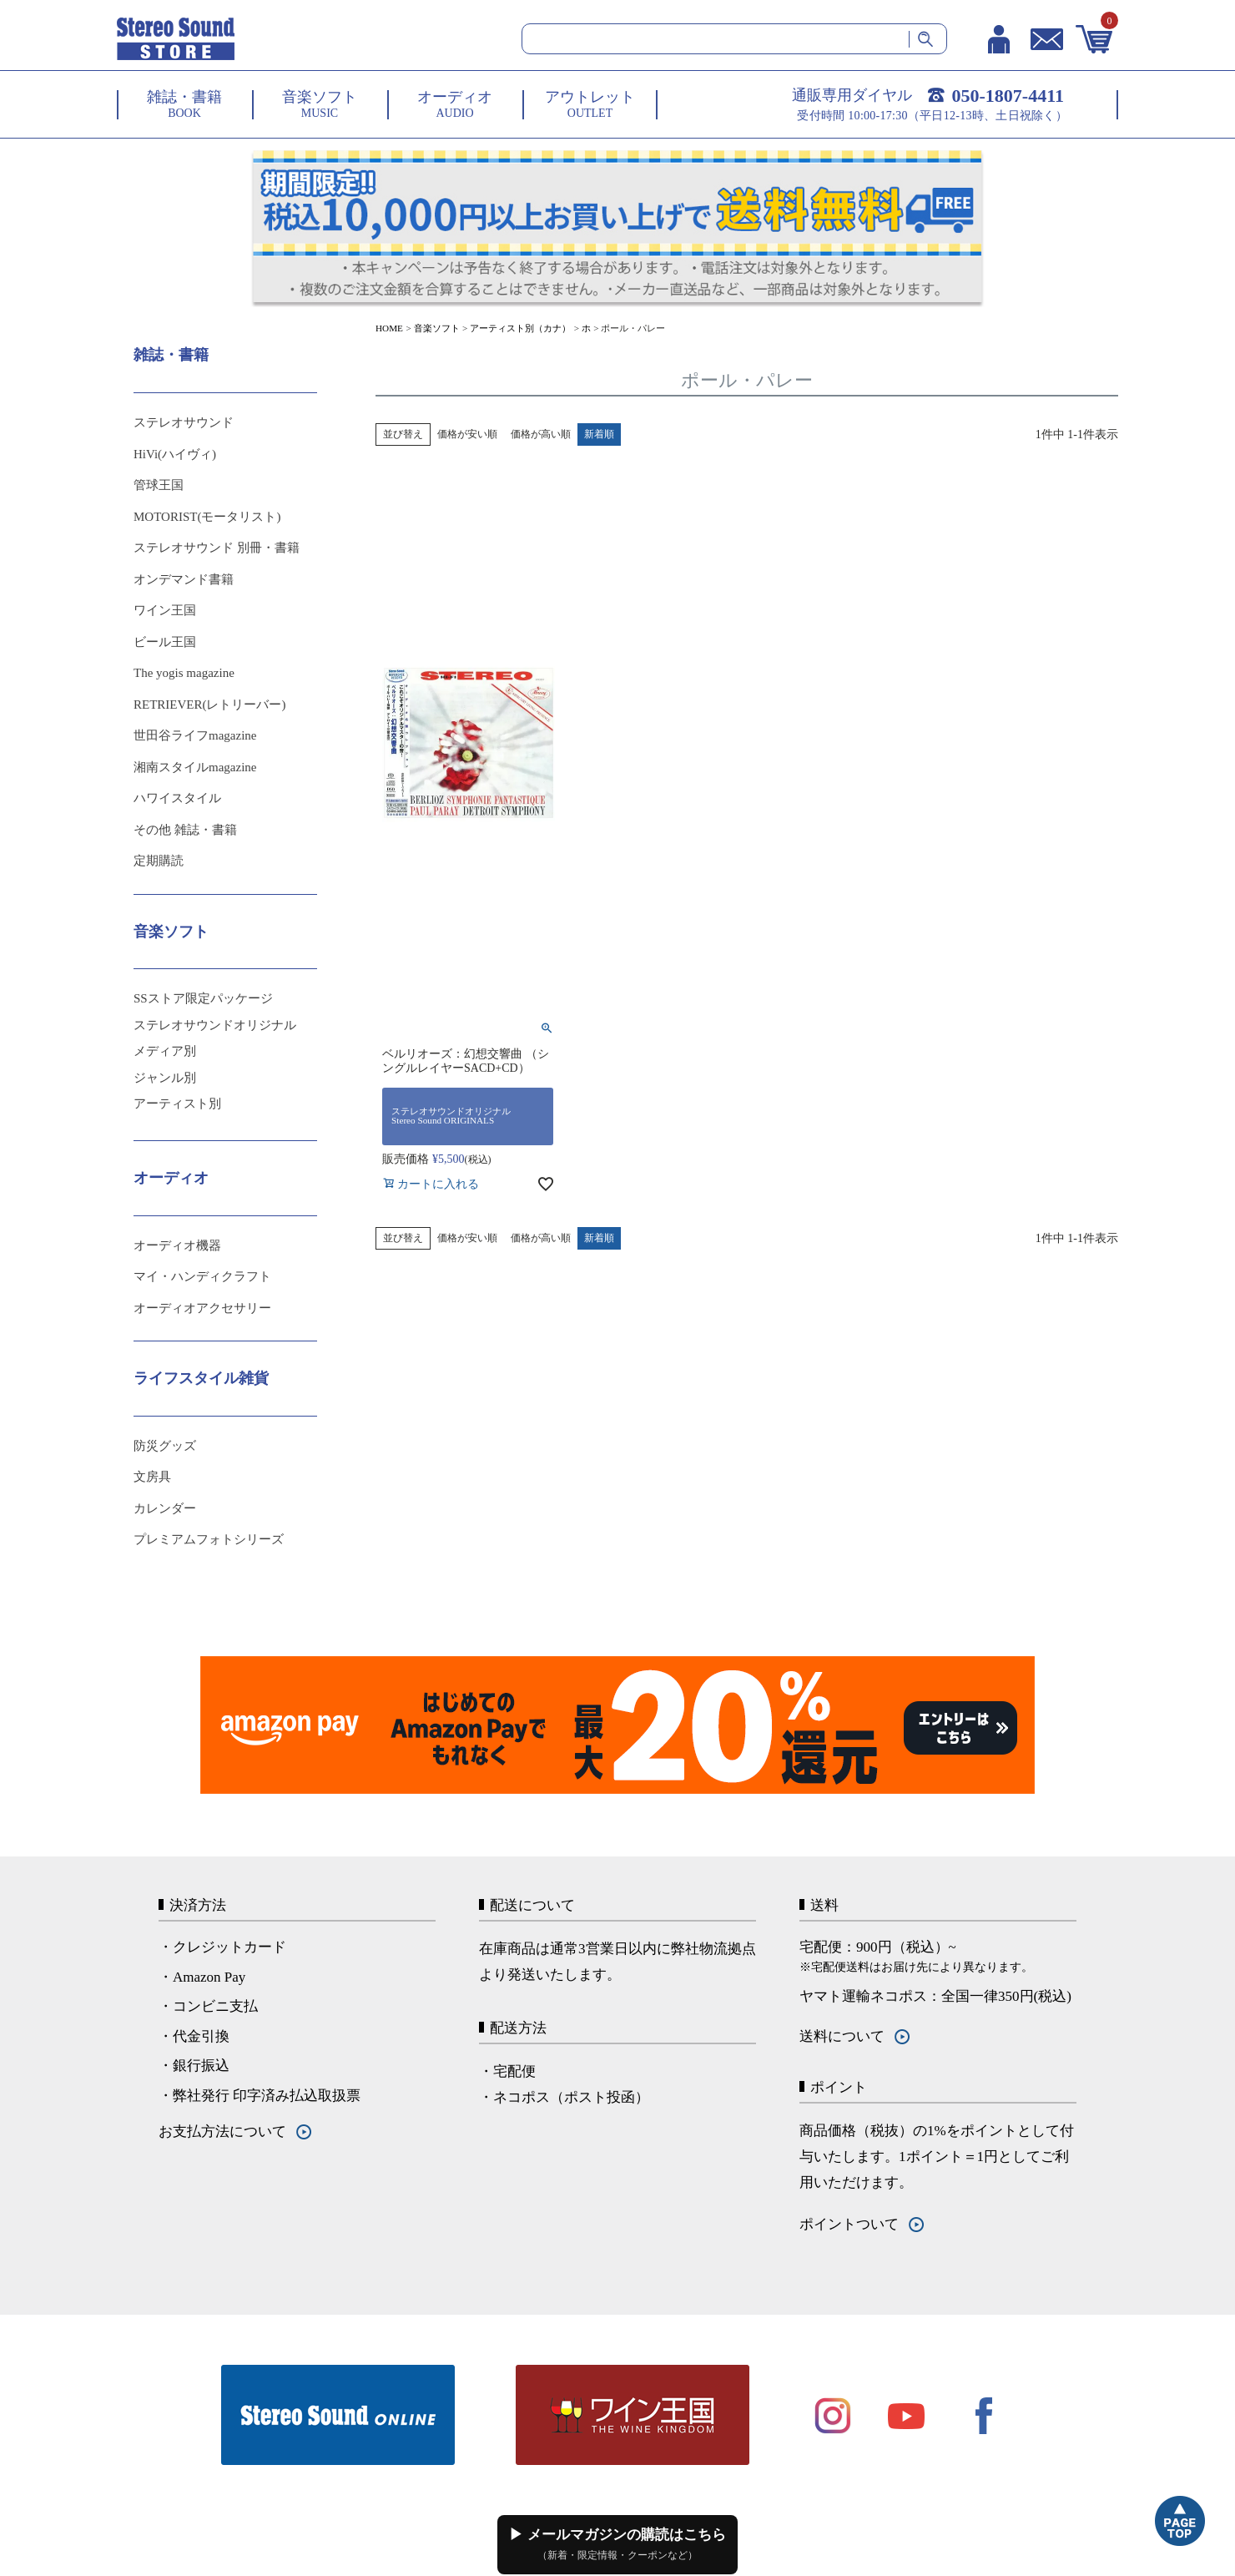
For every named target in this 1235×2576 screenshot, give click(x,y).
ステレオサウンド (184, 422)
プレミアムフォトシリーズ (209, 1539)
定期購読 (159, 860)
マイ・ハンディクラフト (202, 1276)
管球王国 (159, 485)
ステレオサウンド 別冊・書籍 (217, 547)
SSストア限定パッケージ (203, 998)
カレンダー (165, 1508)
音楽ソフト (437, 328)
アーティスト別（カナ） (520, 328)
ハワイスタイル (177, 798)
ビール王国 (165, 642)
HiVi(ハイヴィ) (175, 454)
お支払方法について (222, 2131)
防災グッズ (165, 1445)
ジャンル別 (165, 1077)
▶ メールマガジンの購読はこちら (617, 2544)
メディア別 (165, 1051)
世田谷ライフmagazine (195, 735)
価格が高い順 (541, 434)
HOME (389, 328)
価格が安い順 (467, 434)
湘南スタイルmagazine (195, 767)
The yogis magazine (184, 672)
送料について (842, 2036)
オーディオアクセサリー (202, 1308)
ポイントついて (849, 2224)
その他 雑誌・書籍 (185, 829)
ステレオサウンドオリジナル (215, 1025)
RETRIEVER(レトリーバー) (209, 704)
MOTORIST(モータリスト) (207, 516)
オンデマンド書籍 (184, 579)
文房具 (152, 1476)
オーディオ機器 (177, 1245)
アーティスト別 (177, 1103)
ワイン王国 (165, 610)
